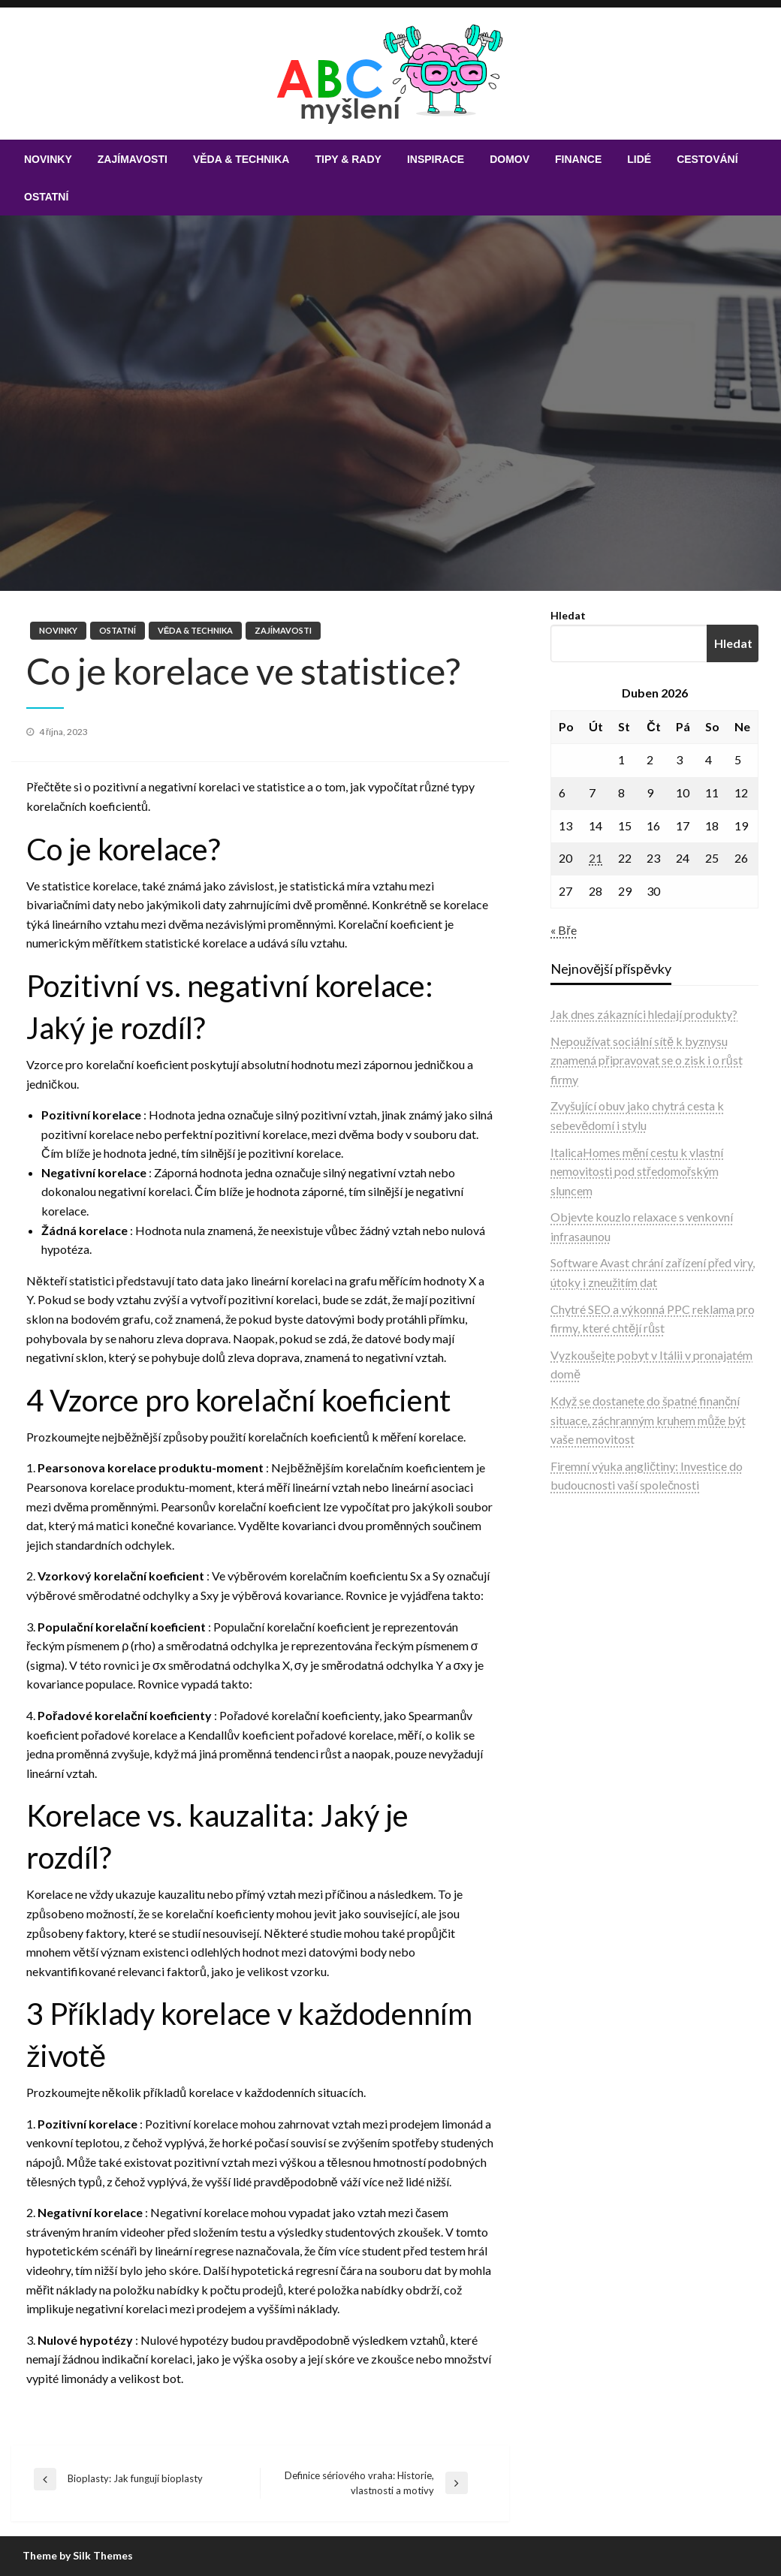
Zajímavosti (132, 159)
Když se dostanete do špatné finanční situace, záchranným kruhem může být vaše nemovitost (648, 1419)
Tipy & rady (348, 159)
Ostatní (46, 197)
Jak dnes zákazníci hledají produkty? (643, 1014)
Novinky (48, 159)
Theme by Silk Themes (78, 2555)
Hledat (568, 615)
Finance (578, 159)
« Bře (563, 930)
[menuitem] (48, 159)
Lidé (639, 159)
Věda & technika (241, 159)
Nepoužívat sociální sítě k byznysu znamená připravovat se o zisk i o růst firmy (646, 1060)
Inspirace (435, 159)
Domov (509, 159)
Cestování (707, 159)
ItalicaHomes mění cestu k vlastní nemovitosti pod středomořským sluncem (636, 1171)
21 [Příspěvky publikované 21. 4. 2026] (595, 858)
